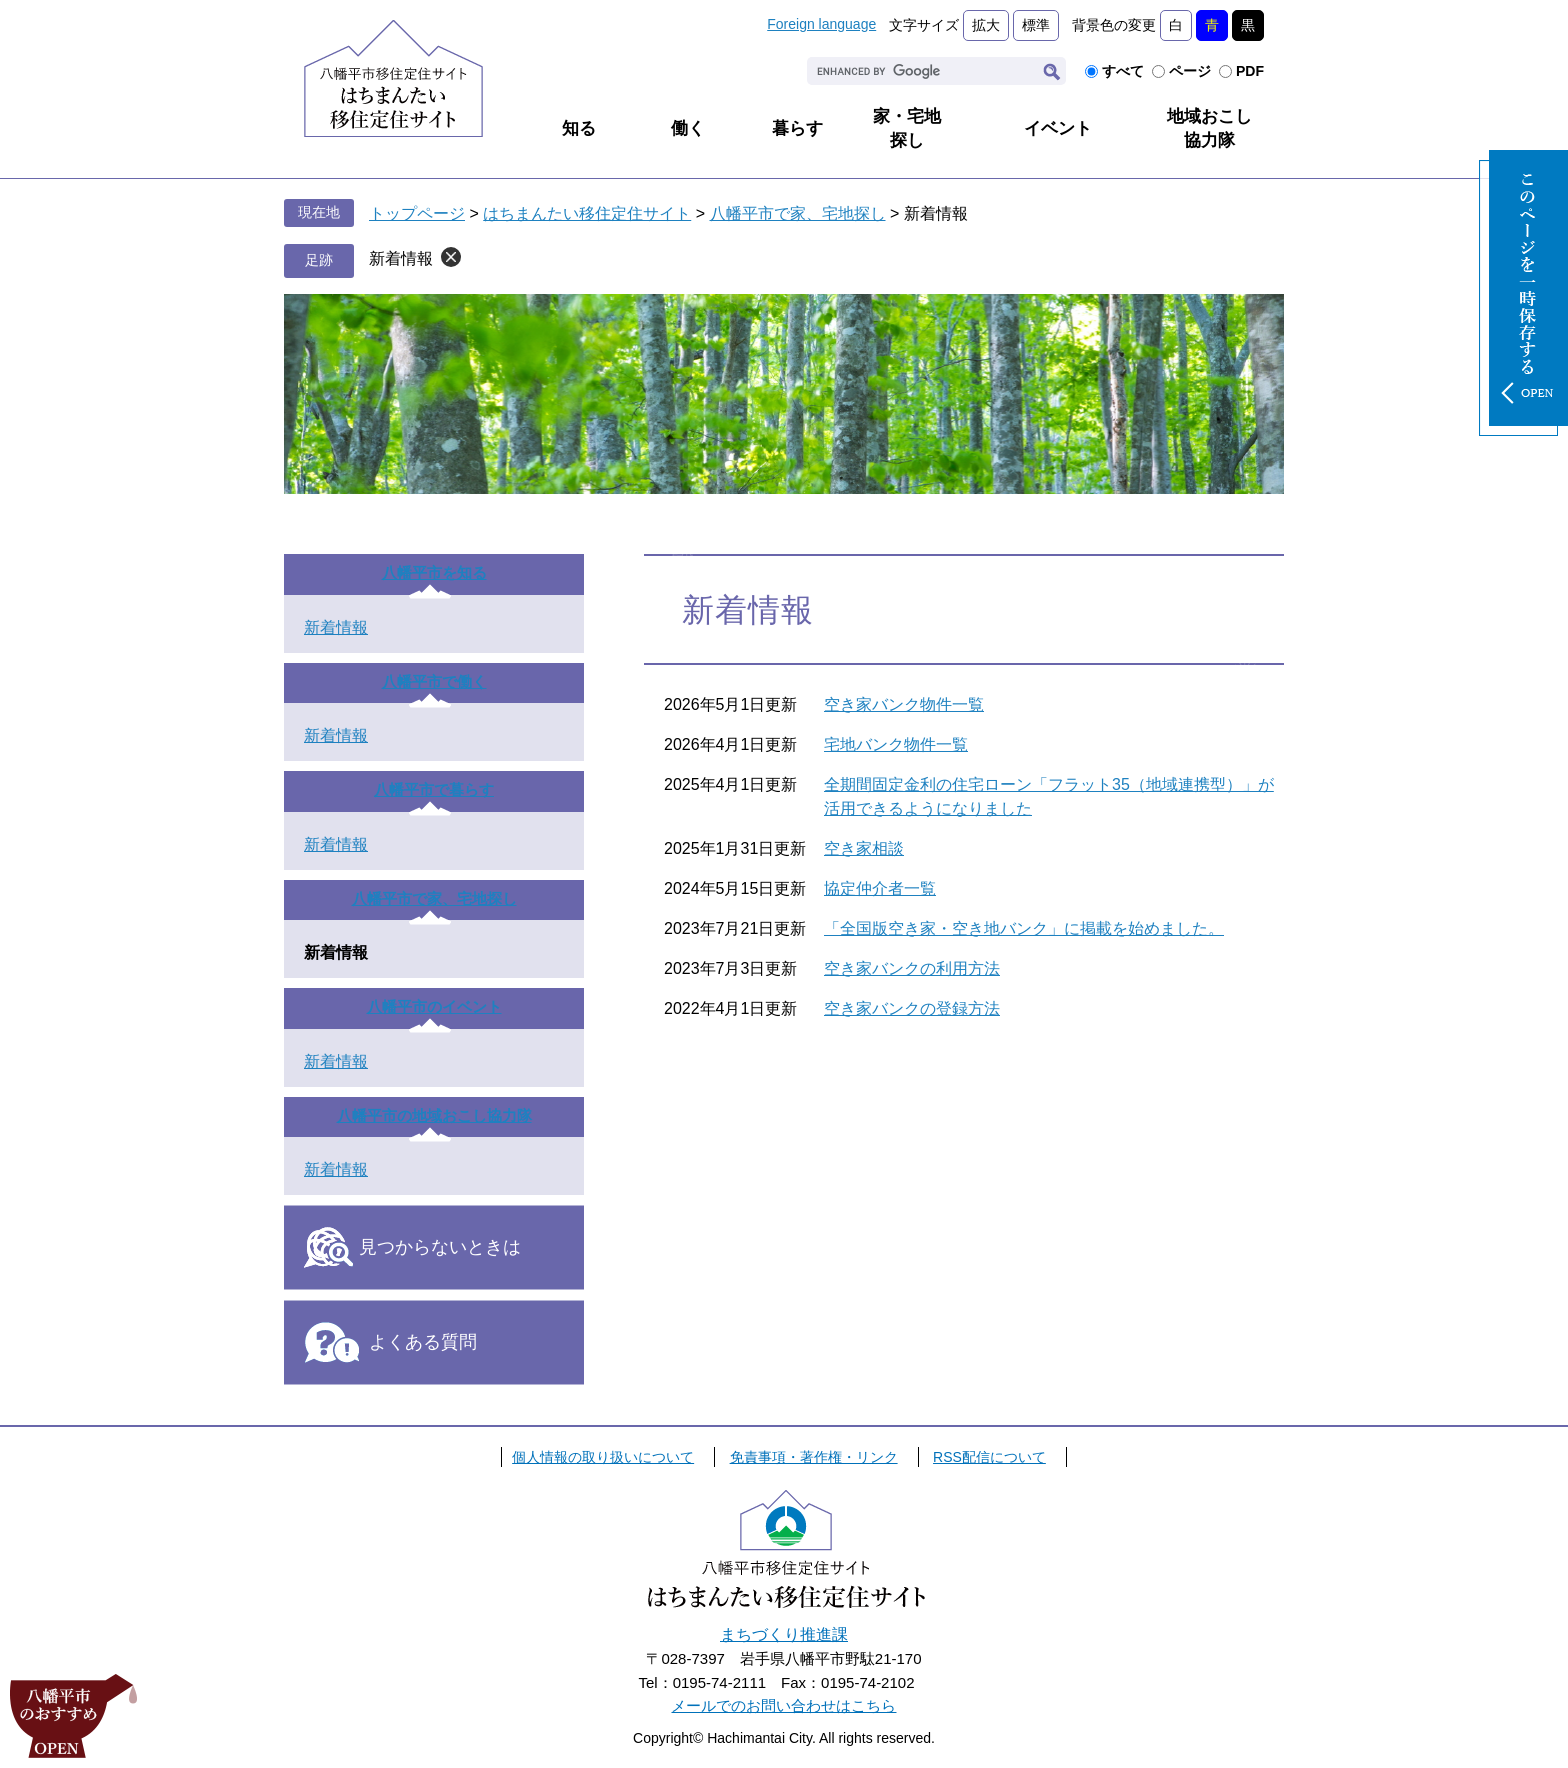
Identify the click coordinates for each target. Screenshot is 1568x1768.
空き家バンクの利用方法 (912, 968)
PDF (1250, 71)
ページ (1190, 71)
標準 (1036, 25)
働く (688, 128)
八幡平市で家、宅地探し (798, 213)
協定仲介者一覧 (880, 888)
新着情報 (401, 258)
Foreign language (821, 24)
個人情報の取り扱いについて (603, 1457)
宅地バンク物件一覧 (896, 744)
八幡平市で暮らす (434, 789)
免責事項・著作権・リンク (814, 1457)
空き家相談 (864, 848)
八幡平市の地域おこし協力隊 (434, 1115)
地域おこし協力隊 (1209, 128)
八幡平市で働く (434, 681)
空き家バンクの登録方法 (912, 1008)
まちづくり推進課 (784, 1634)
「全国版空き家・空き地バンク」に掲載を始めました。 (1024, 928)
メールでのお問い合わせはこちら (783, 1705)
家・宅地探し (907, 128)
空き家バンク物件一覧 (904, 704)
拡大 (986, 25)
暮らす (797, 128)
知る (579, 128)
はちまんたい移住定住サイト (587, 213)
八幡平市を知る (434, 572)
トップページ (417, 213)
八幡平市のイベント (434, 1006)
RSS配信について (989, 1457)
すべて (1123, 71)
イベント (1058, 128)
